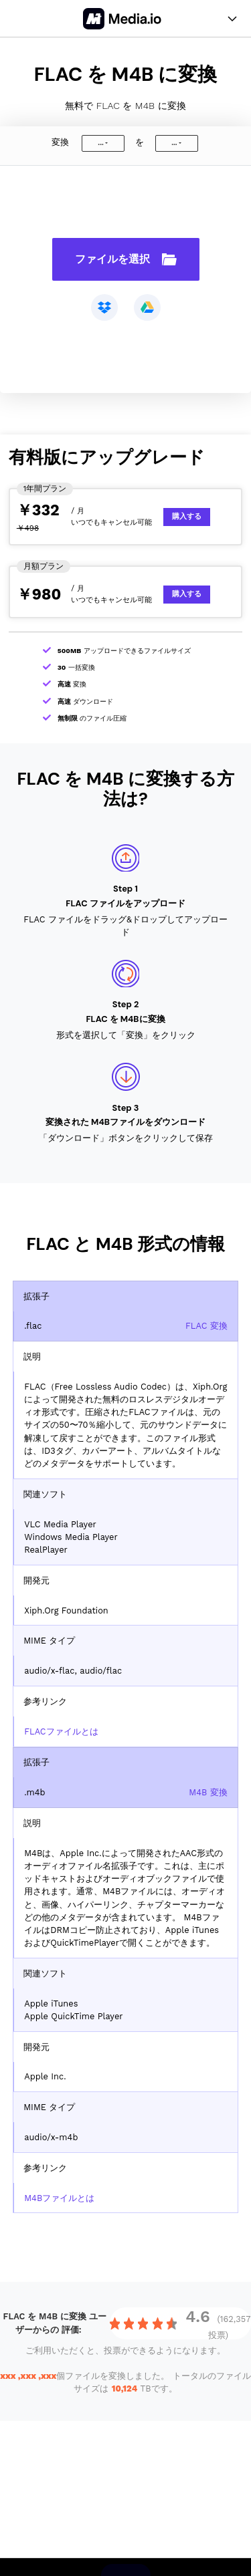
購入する (186, 516)
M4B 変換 (208, 1792)
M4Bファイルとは (59, 2198)
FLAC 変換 (206, 1326)
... (100, 142)
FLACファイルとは (61, 1731)
